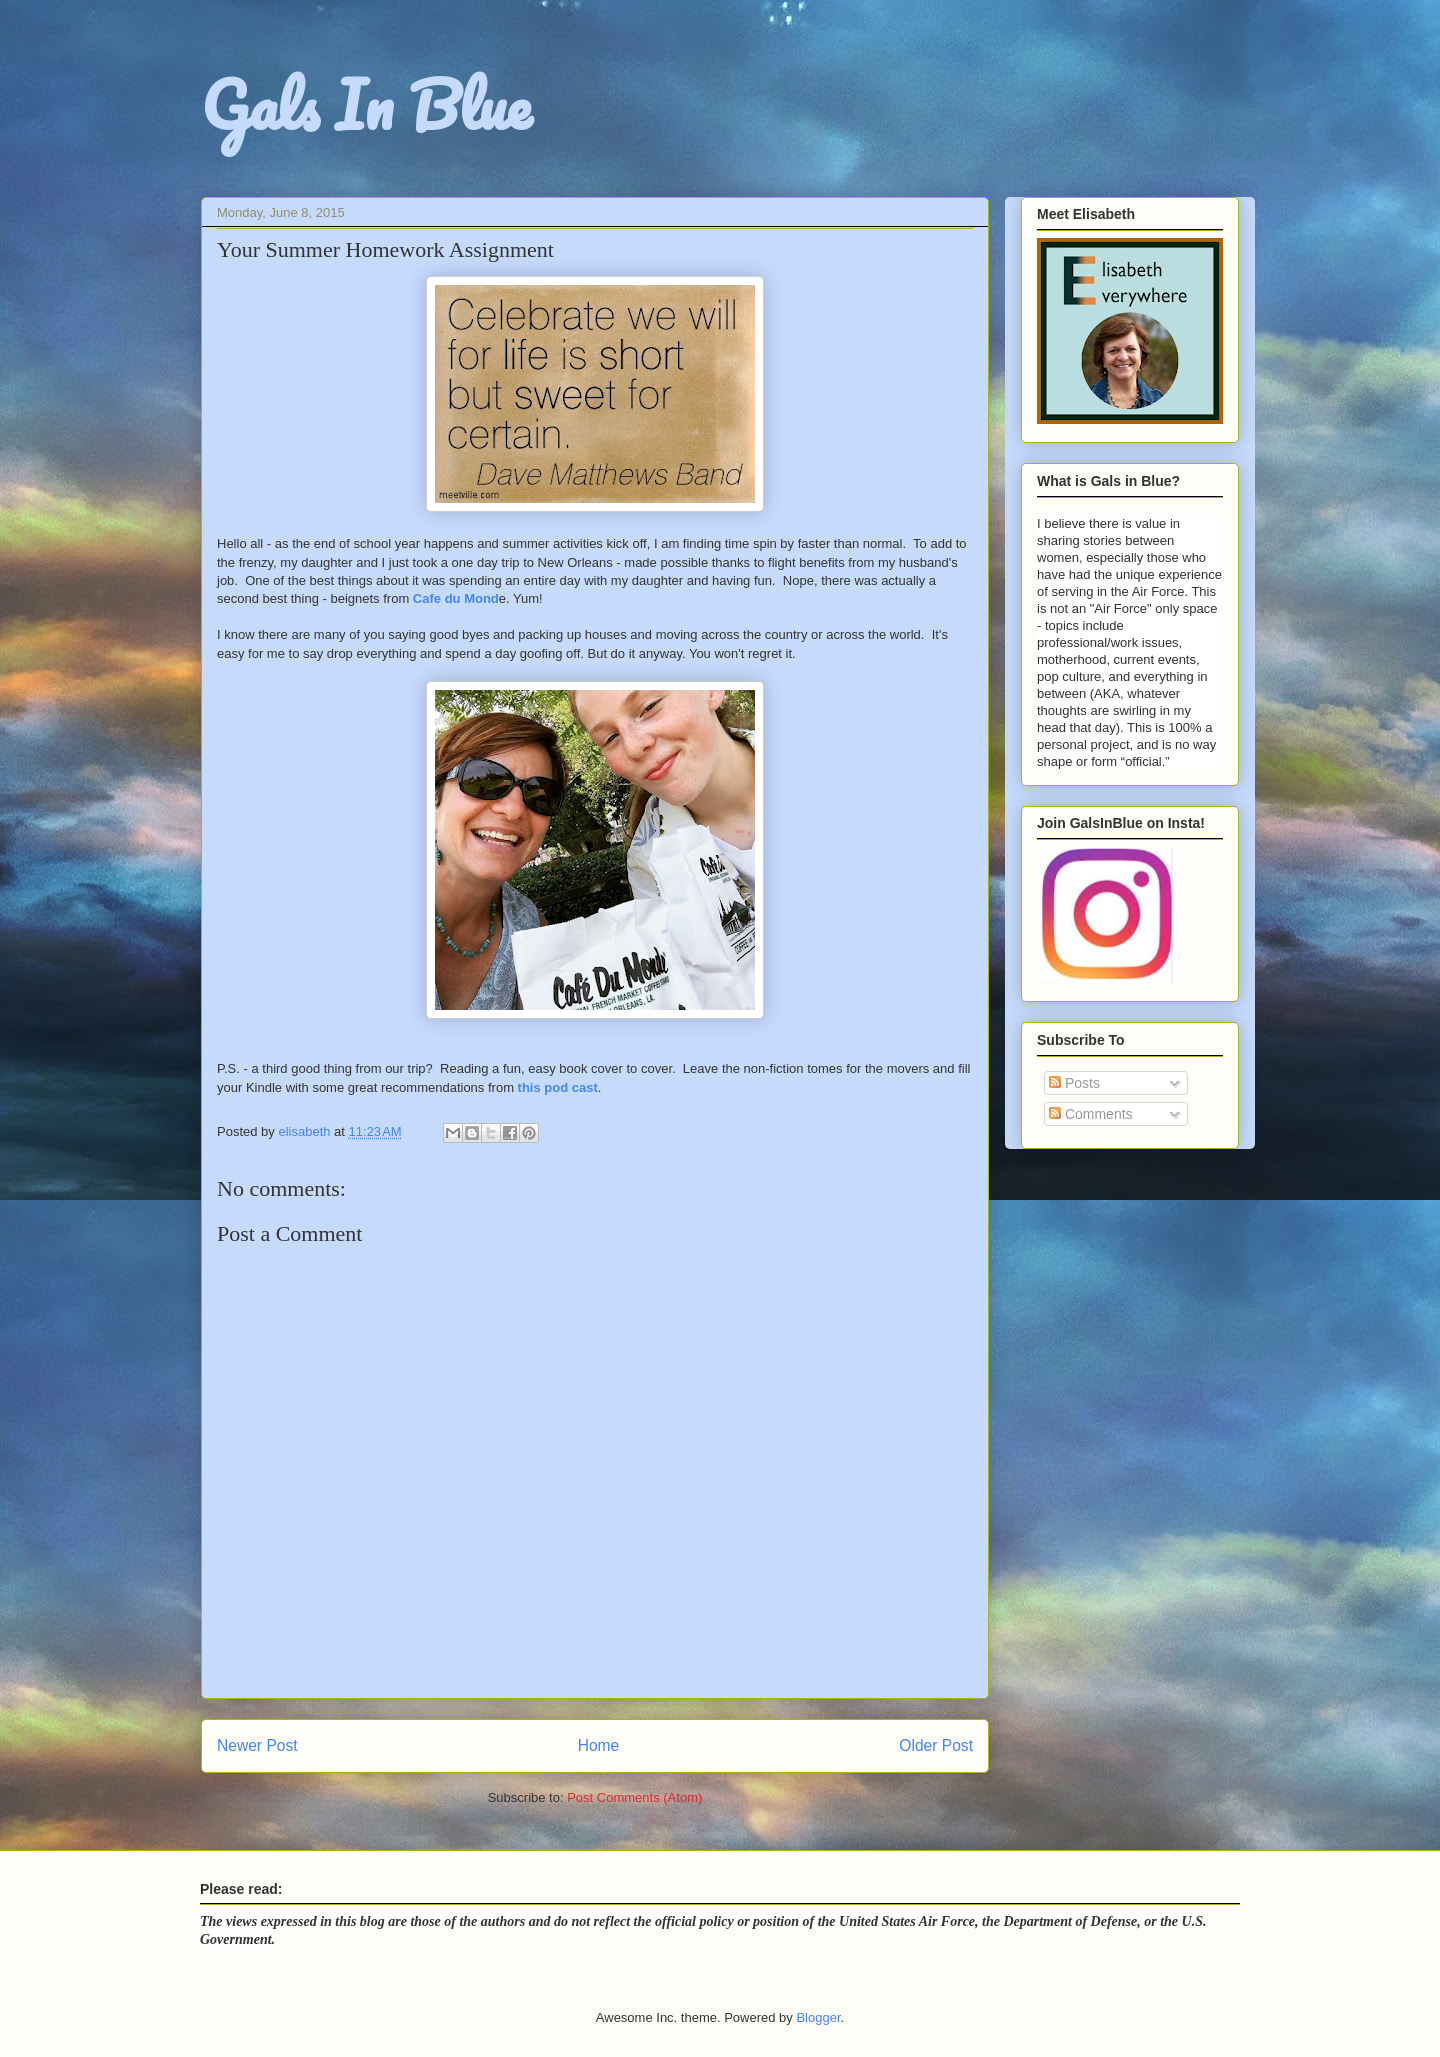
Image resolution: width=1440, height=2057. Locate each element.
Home (599, 1745)
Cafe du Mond (456, 598)
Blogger (818, 2017)
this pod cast (558, 1087)
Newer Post (257, 1745)
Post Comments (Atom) (634, 1797)
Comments (1091, 1114)
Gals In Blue (366, 104)
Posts (1074, 1083)
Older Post (936, 1745)
